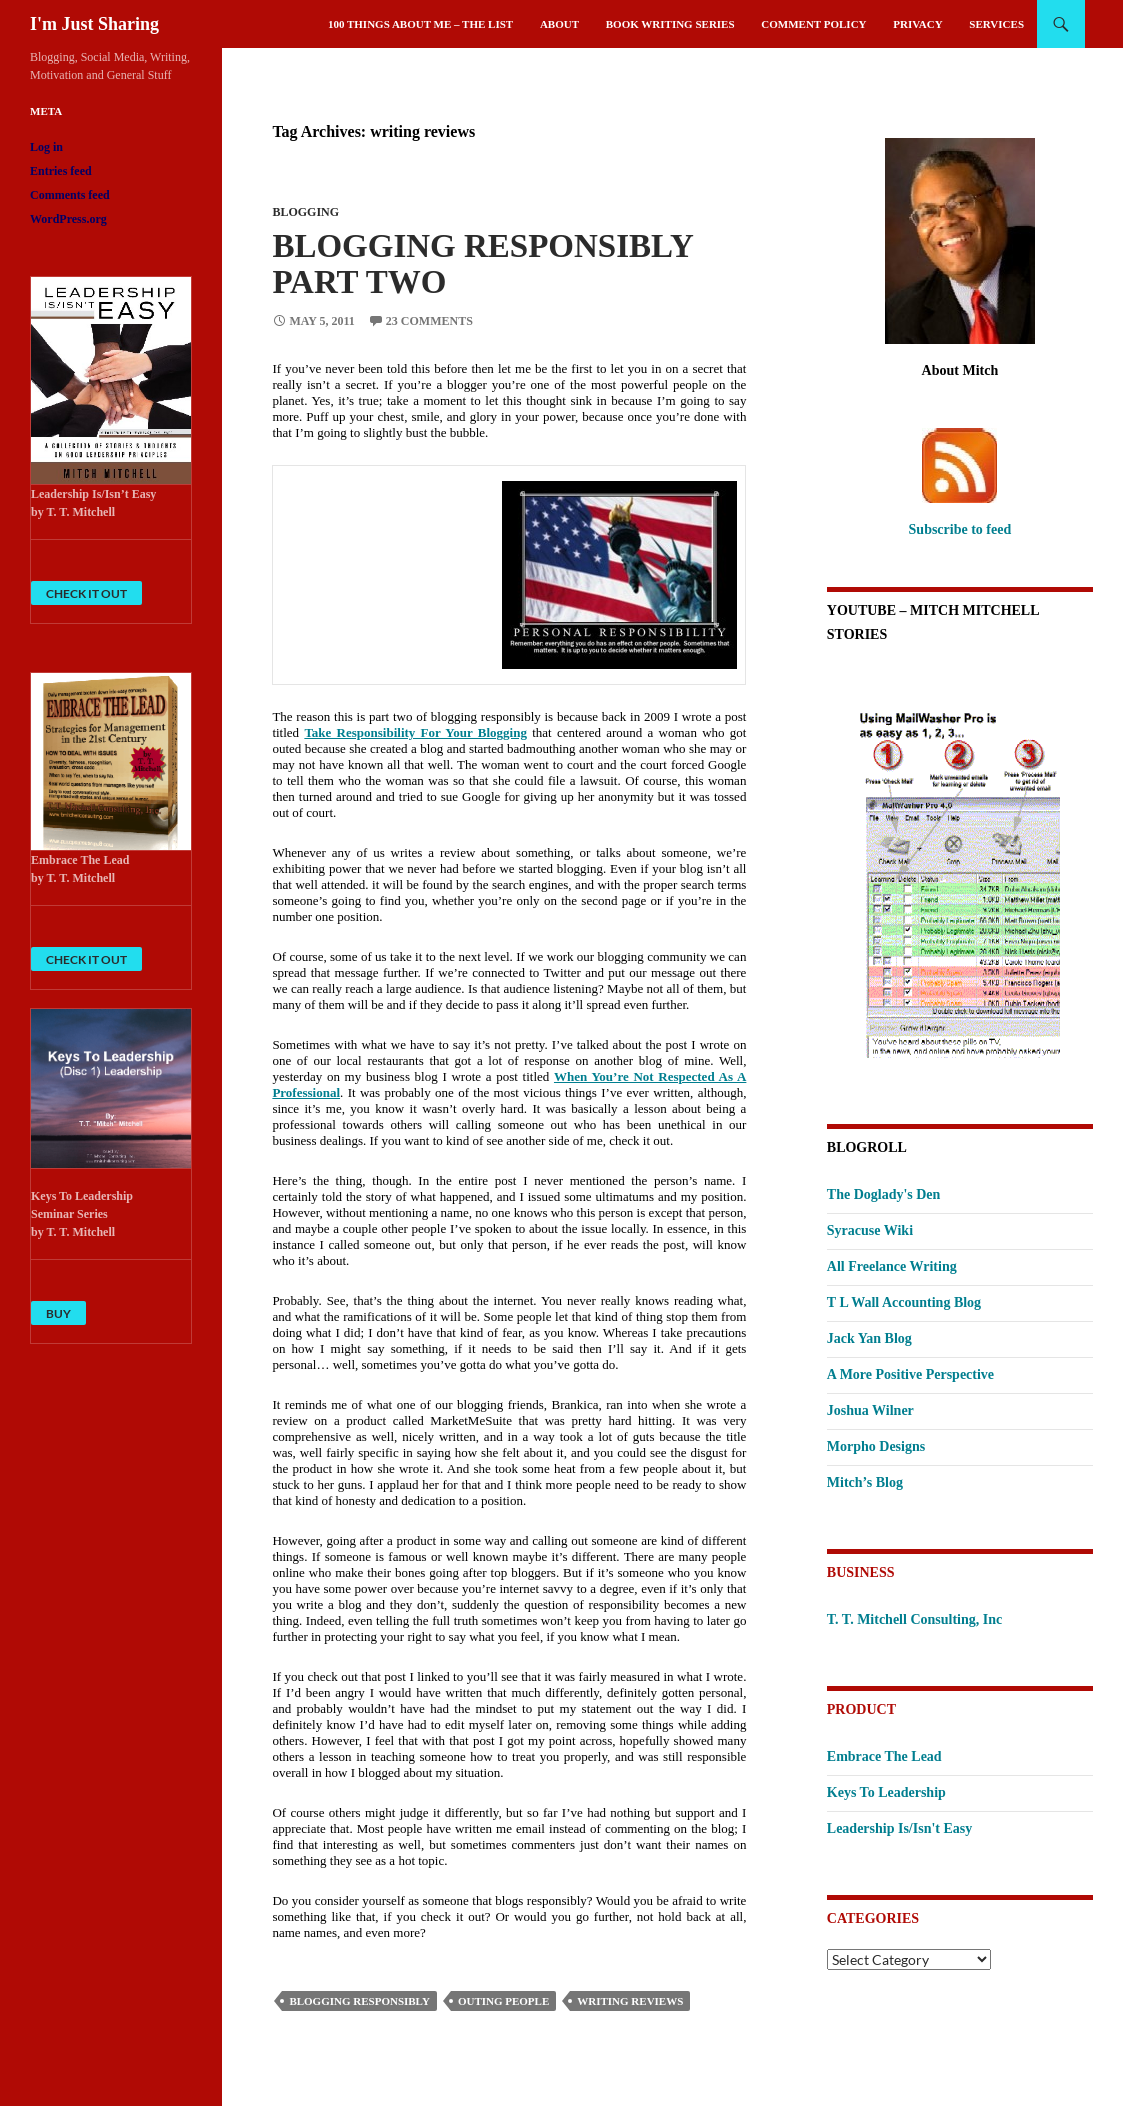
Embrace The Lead (884, 1756)
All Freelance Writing (892, 1266)
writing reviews (630, 2001)
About (559, 24)
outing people (503, 2001)
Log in (46, 147)
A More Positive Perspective (910, 1374)
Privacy (917, 24)
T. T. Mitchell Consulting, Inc (914, 1619)
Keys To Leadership (886, 1792)
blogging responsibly (359, 2001)
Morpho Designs (876, 1446)
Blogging (305, 212)
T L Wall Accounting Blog (904, 1302)
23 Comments (429, 321)
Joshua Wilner (870, 1410)
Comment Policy (813, 24)
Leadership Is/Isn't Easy (899, 1828)
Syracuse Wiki (870, 1230)
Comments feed (70, 195)
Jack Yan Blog (869, 1338)
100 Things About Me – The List (420, 24)
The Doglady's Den (884, 1194)
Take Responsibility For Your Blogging (415, 732)
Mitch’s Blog (865, 1482)
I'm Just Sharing (94, 24)
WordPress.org (68, 219)
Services (996, 24)
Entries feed (61, 171)
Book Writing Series (670, 24)
